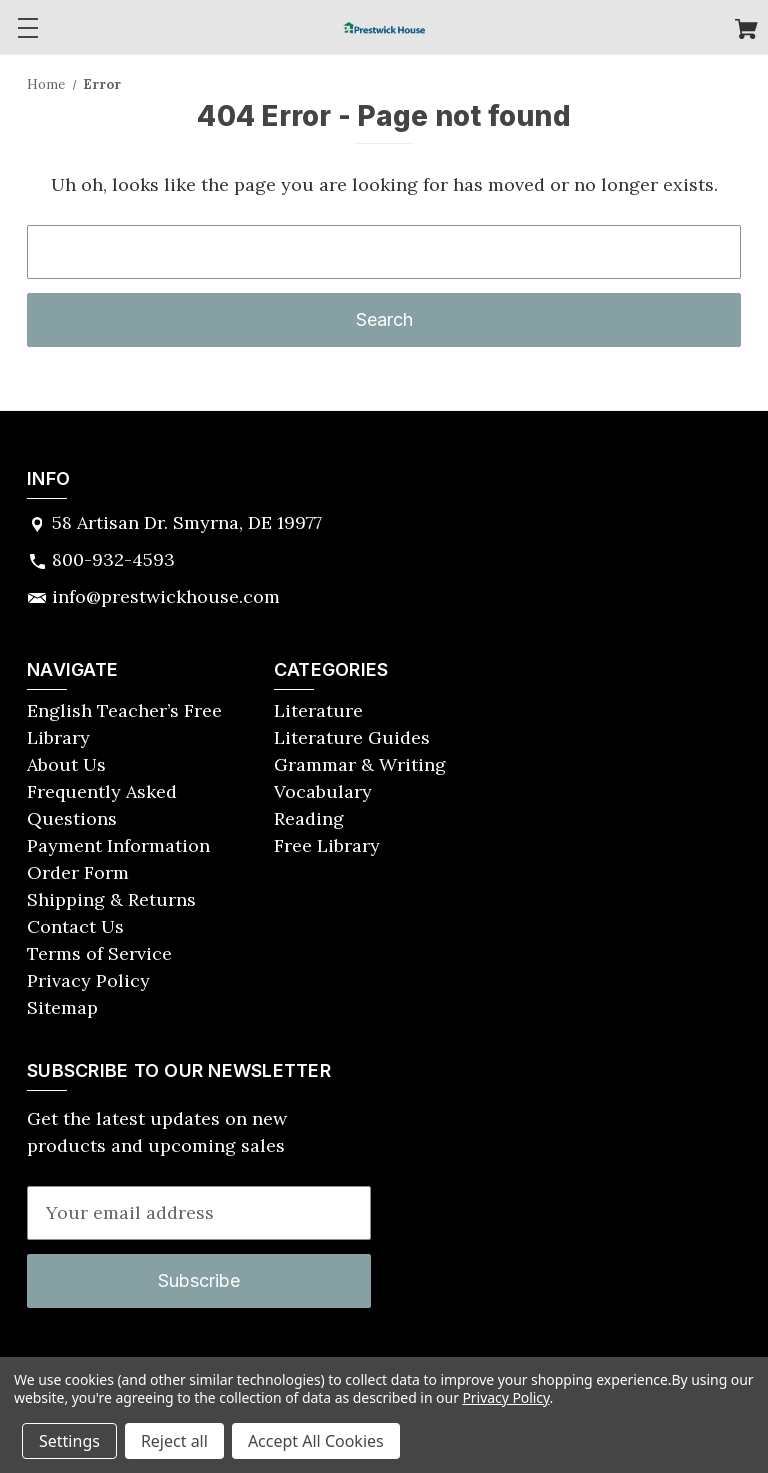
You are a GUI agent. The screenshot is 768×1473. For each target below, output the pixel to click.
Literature (318, 710)
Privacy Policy (88, 980)
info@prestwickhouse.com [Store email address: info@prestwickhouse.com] (166, 596)
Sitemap (62, 1007)
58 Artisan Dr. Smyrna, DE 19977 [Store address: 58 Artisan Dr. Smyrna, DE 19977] (187, 522)
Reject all (174, 1441)
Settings (69, 1441)
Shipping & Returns (111, 899)
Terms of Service (99, 953)
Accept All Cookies (316, 1441)
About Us (66, 764)
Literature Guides (352, 737)
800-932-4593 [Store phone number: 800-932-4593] (113, 559)
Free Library (327, 845)
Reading (309, 818)
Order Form (78, 872)
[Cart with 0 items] (746, 31)
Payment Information (118, 845)
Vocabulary (323, 791)
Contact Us (75, 926)
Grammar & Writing (360, 764)
